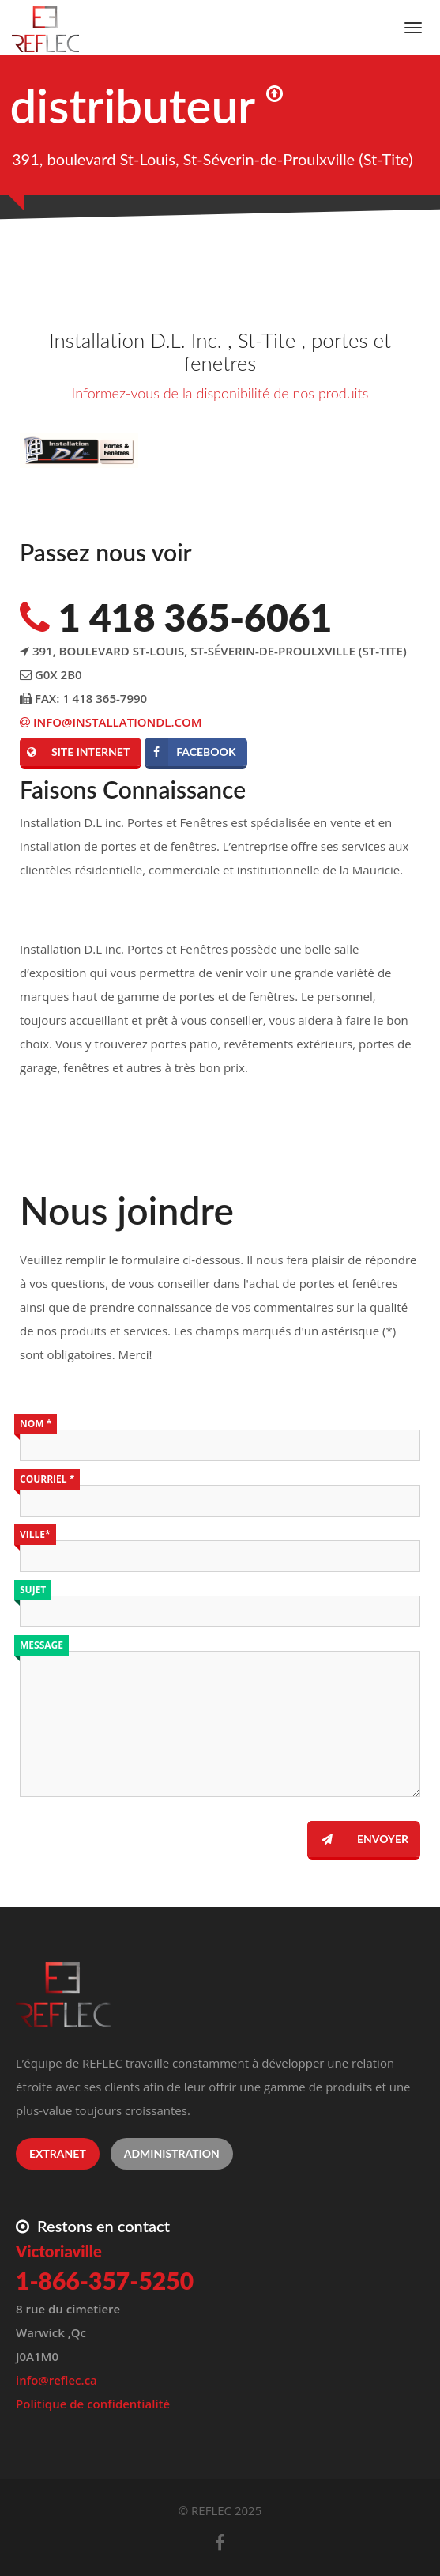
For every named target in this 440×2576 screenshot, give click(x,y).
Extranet (57, 2153)
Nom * (35, 1423)
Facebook (190, 752)
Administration (172, 2153)
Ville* (35, 1534)
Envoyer (357, 1839)
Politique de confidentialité (93, 2404)
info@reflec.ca (56, 2380)
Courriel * (47, 1479)
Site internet (75, 752)
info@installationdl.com (111, 722)
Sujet (33, 1589)
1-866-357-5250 (105, 2280)
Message (41, 1645)
